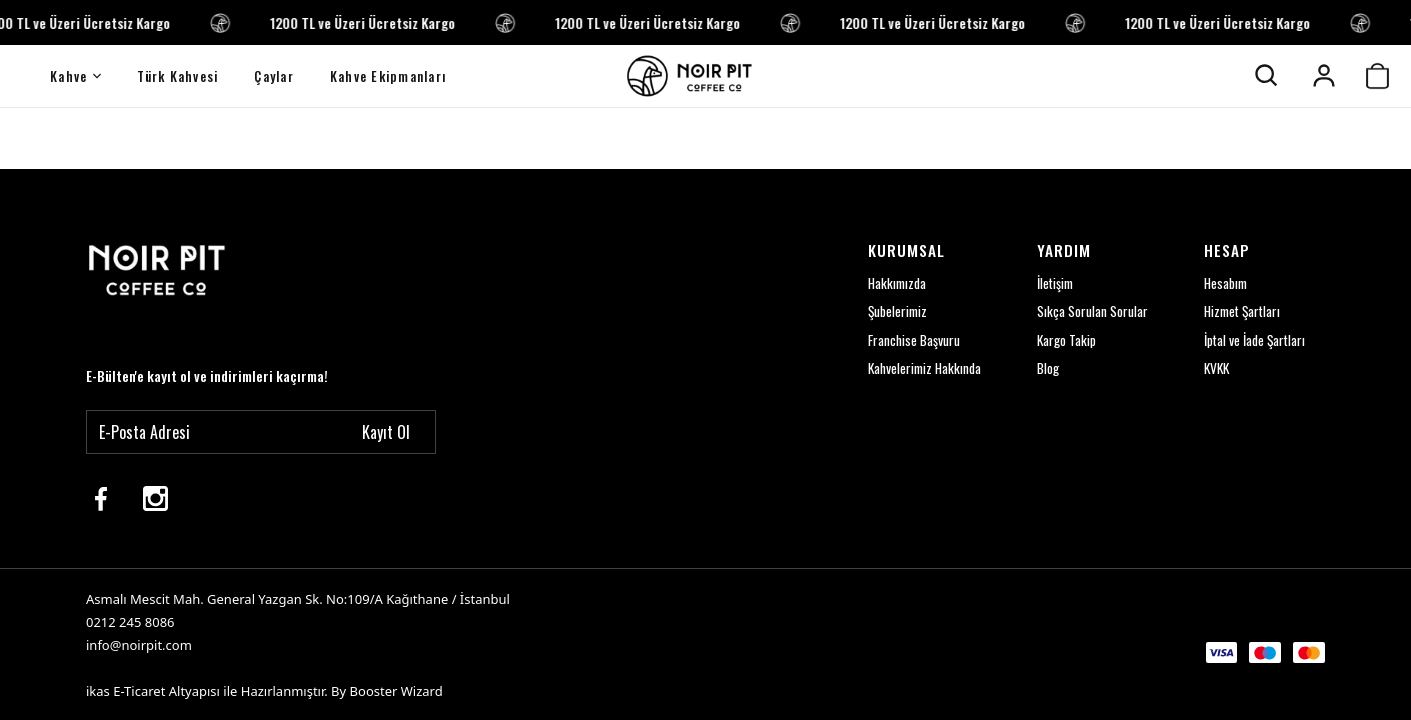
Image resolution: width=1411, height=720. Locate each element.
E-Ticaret (139, 691)
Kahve (75, 76)
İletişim (1051, 281)
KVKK (1213, 368)
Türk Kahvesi (177, 76)
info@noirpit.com (139, 645)
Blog (1044, 368)
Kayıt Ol (386, 430)
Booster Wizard (396, 691)
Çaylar (274, 76)
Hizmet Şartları (1239, 310)
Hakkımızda (889, 281)
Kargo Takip (1063, 339)
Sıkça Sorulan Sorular (1087, 310)
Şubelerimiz (890, 310)
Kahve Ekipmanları (388, 76)
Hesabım (1222, 281)
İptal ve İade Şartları (1252, 339)
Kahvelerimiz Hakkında (917, 368)
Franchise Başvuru (906, 339)
